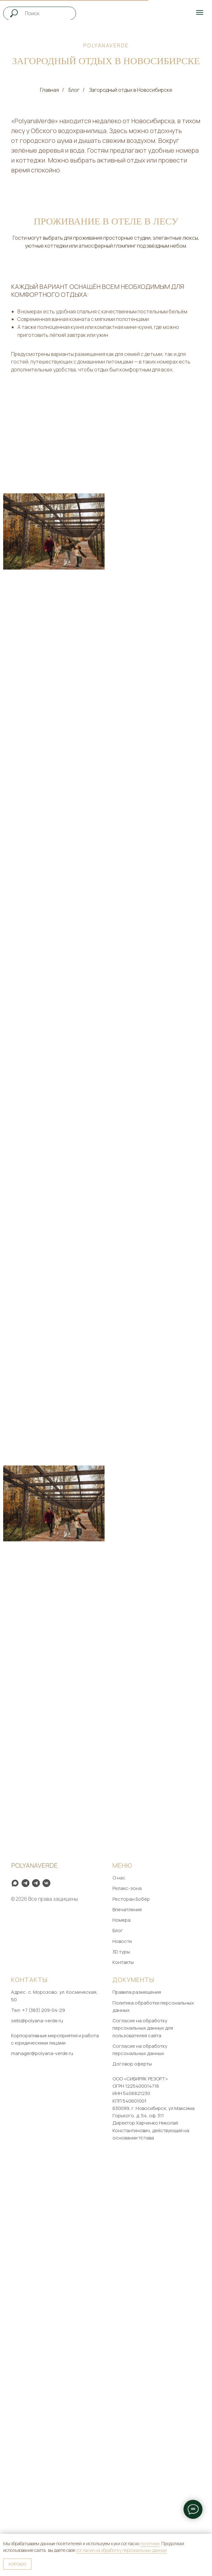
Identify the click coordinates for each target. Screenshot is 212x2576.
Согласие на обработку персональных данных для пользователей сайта (142, 2438)
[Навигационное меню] (199, 12)
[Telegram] (36, 2293)
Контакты (123, 2372)
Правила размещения (136, 2402)
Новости (122, 2351)
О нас (118, 2288)
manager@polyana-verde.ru (42, 2463)
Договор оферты (132, 2474)
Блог (74, 90)
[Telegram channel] (25, 2293)
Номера (121, 2330)
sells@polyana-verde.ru (37, 2430)
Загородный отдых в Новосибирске (130, 90)
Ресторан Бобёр (131, 2309)
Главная (49, 90)
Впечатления (127, 2319)
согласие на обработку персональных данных (121, 2550)
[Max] (15, 2293)
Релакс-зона (127, 2298)
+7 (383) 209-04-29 (43, 2420)
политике (149, 2543)
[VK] (46, 2293)
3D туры (121, 2362)
